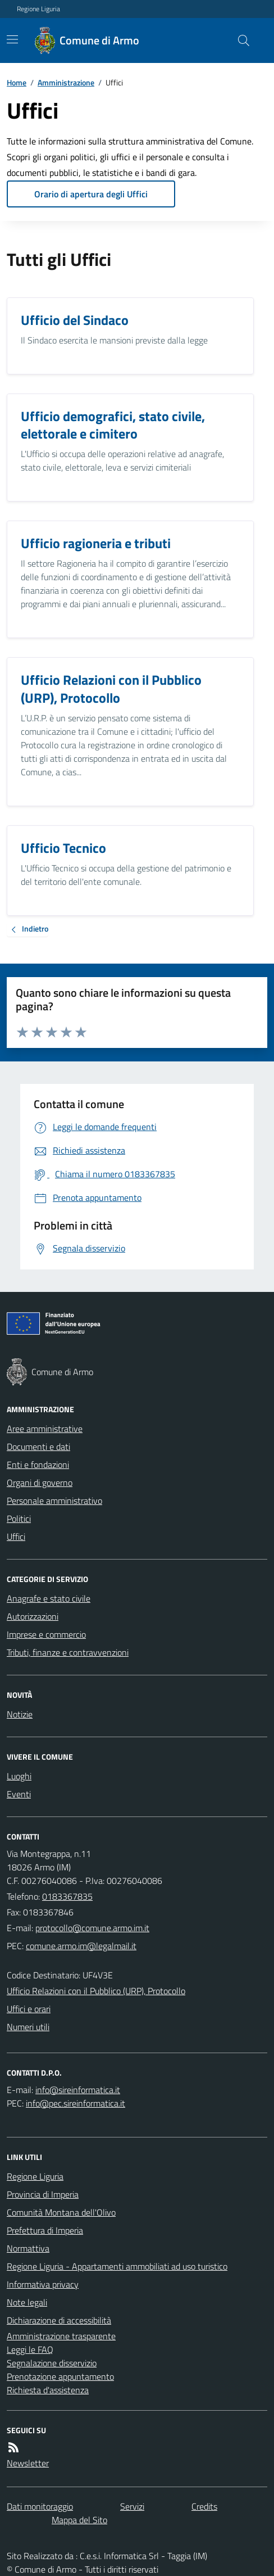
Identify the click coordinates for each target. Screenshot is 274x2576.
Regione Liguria (38, 9)
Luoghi (19, 1776)
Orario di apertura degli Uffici (91, 194)
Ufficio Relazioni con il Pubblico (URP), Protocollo (96, 1990)
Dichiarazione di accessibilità (59, 2320)
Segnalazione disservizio (52, 2363)
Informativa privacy (43, 2284)
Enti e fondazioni (38, 1464)
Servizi (132, 2506)
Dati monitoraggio (40, 2506)
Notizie (20, 1714)
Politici (19, 1518)
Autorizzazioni (32, 1616)
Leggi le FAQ (30, 2349)
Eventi (19, 1794)
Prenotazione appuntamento (60, 2376)
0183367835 (67, 1896)
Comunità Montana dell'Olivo (61, 2212)
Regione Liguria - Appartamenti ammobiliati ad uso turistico (117, 2266)
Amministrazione (66, 82)
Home (16, 82)
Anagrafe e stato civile (48, 1598)
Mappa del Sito (79, 2520)
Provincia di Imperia (43, 2194)
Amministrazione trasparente (61, 2336)
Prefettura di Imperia (45, 2230)
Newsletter (28, 2463)
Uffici (16, 1536)
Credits (204, 2506)
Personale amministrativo (54, 1500)
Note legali (27, 2302)
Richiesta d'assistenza (48, 2390)
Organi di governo (39, 1482)
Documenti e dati (38, 1446)
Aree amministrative (45, 1428)
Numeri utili (28, 2026)
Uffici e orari (29, 2008)
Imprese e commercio (46, 1634)
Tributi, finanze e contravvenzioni (68, 1652)
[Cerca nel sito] (239, 40)
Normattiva (28, 2248)
